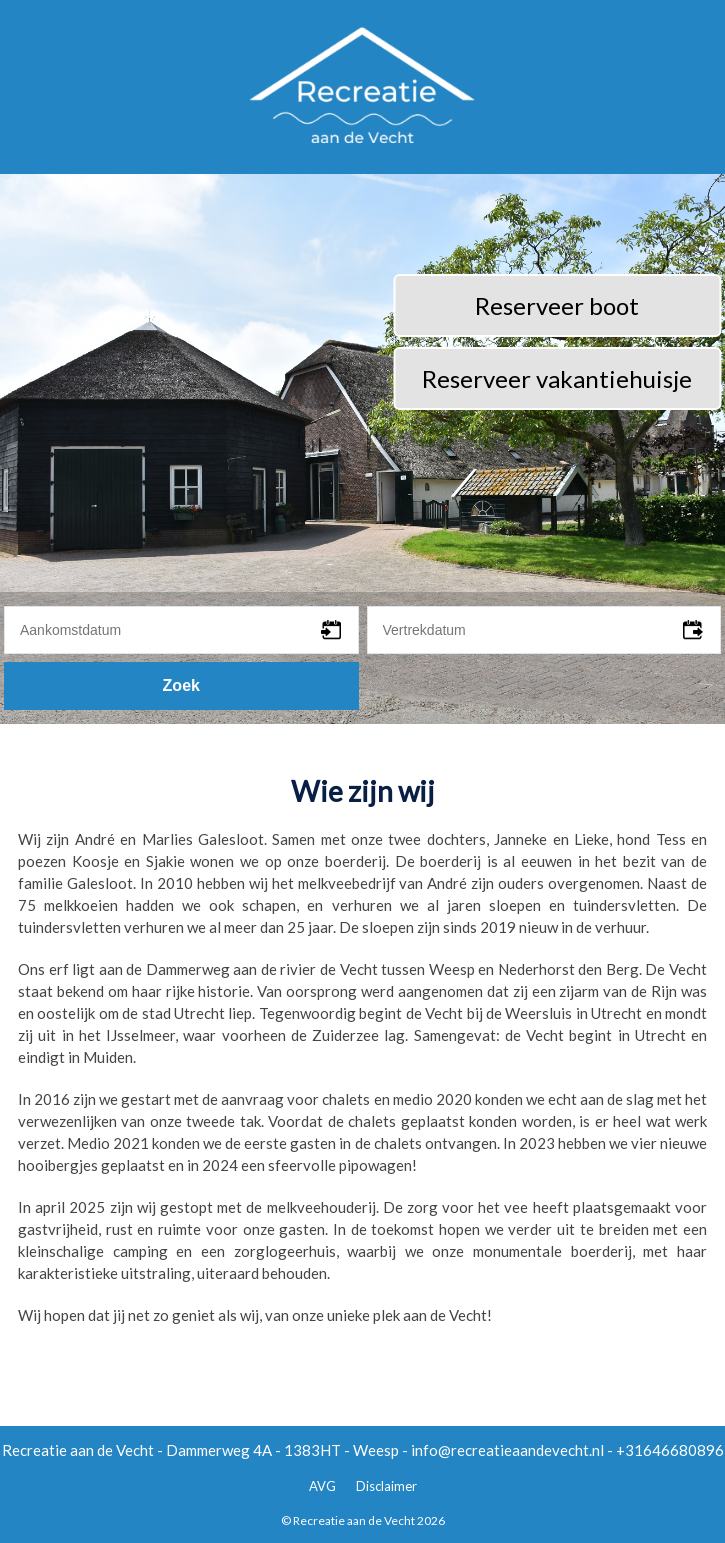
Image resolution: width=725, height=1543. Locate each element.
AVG (322, 1486)
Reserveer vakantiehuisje (557, 378)
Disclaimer (386, 1486)
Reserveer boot (557, 305)
